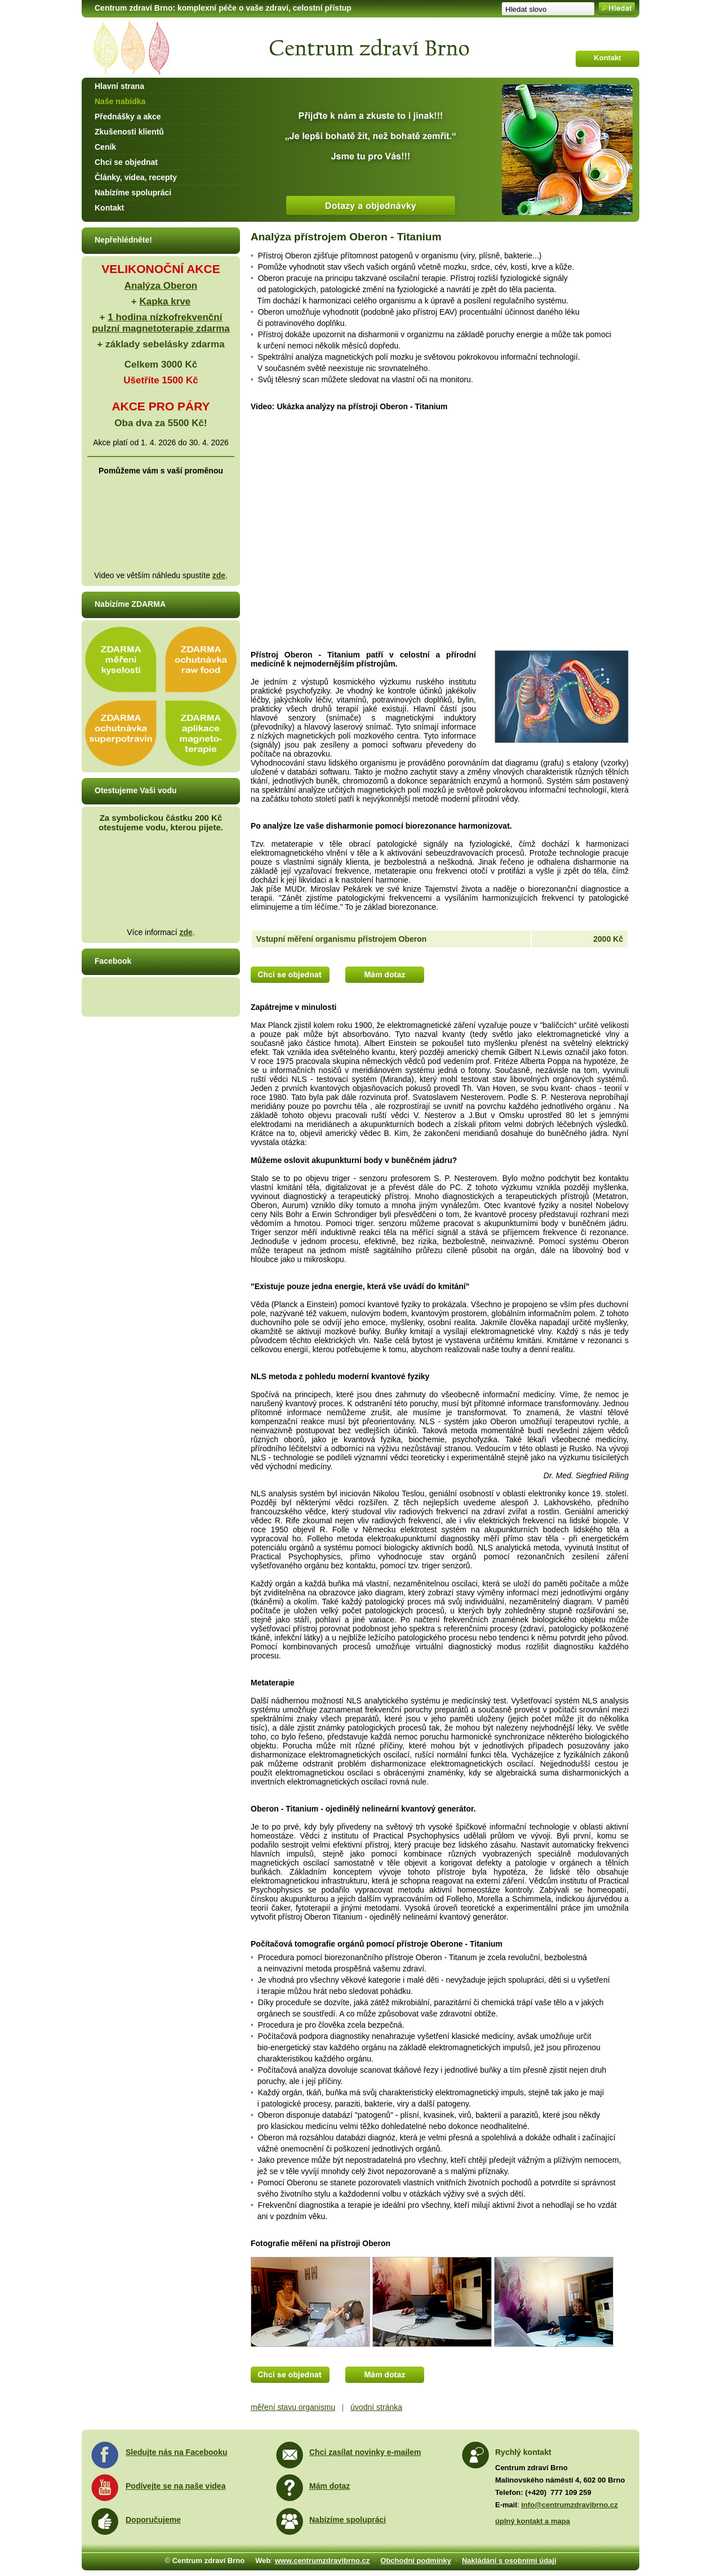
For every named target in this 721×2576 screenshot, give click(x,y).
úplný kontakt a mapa (532, 2521)
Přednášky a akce (128, 116)
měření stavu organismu (293, 2407)
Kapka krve (164, 301)
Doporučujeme (153, 2519)
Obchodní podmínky (415, 2560)
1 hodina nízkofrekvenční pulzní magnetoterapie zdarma (161, 323)
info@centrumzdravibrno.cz (569, 2505)
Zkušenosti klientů (129, 131)
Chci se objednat (126, 162)
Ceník (105, 146)
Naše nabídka (120, 101)
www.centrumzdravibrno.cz (322, 2560)
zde (218, 575)
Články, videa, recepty (136, 177)
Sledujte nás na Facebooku (177, 2452)
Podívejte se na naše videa (175, 2485)
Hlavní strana (119, 86)
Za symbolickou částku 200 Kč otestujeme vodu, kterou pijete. (161, 822)
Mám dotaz (329, 2485)
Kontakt (109, 207)
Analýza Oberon (160, 285)
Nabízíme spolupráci (133, 192)
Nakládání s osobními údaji (509, 2560)
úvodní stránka (376, 2407)
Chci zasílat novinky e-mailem (365, 2452)
